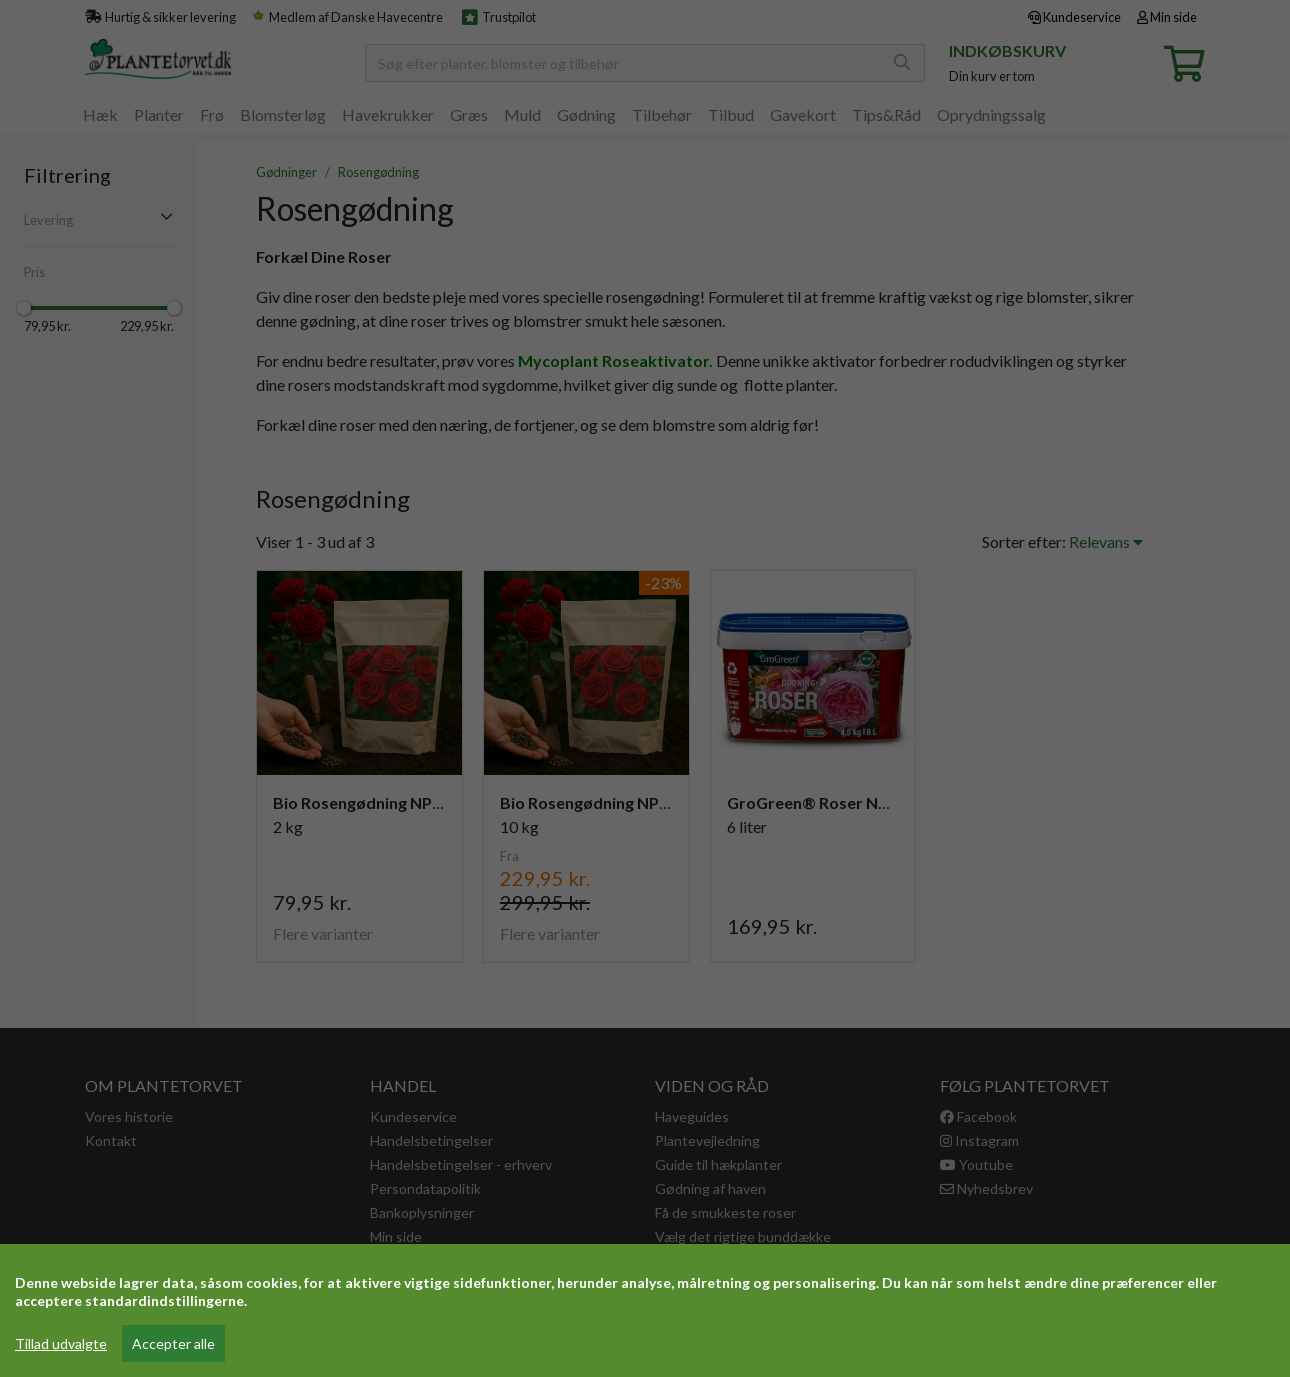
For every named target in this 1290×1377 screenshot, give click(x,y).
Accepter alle (173, 1343)
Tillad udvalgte (61, 1343)
